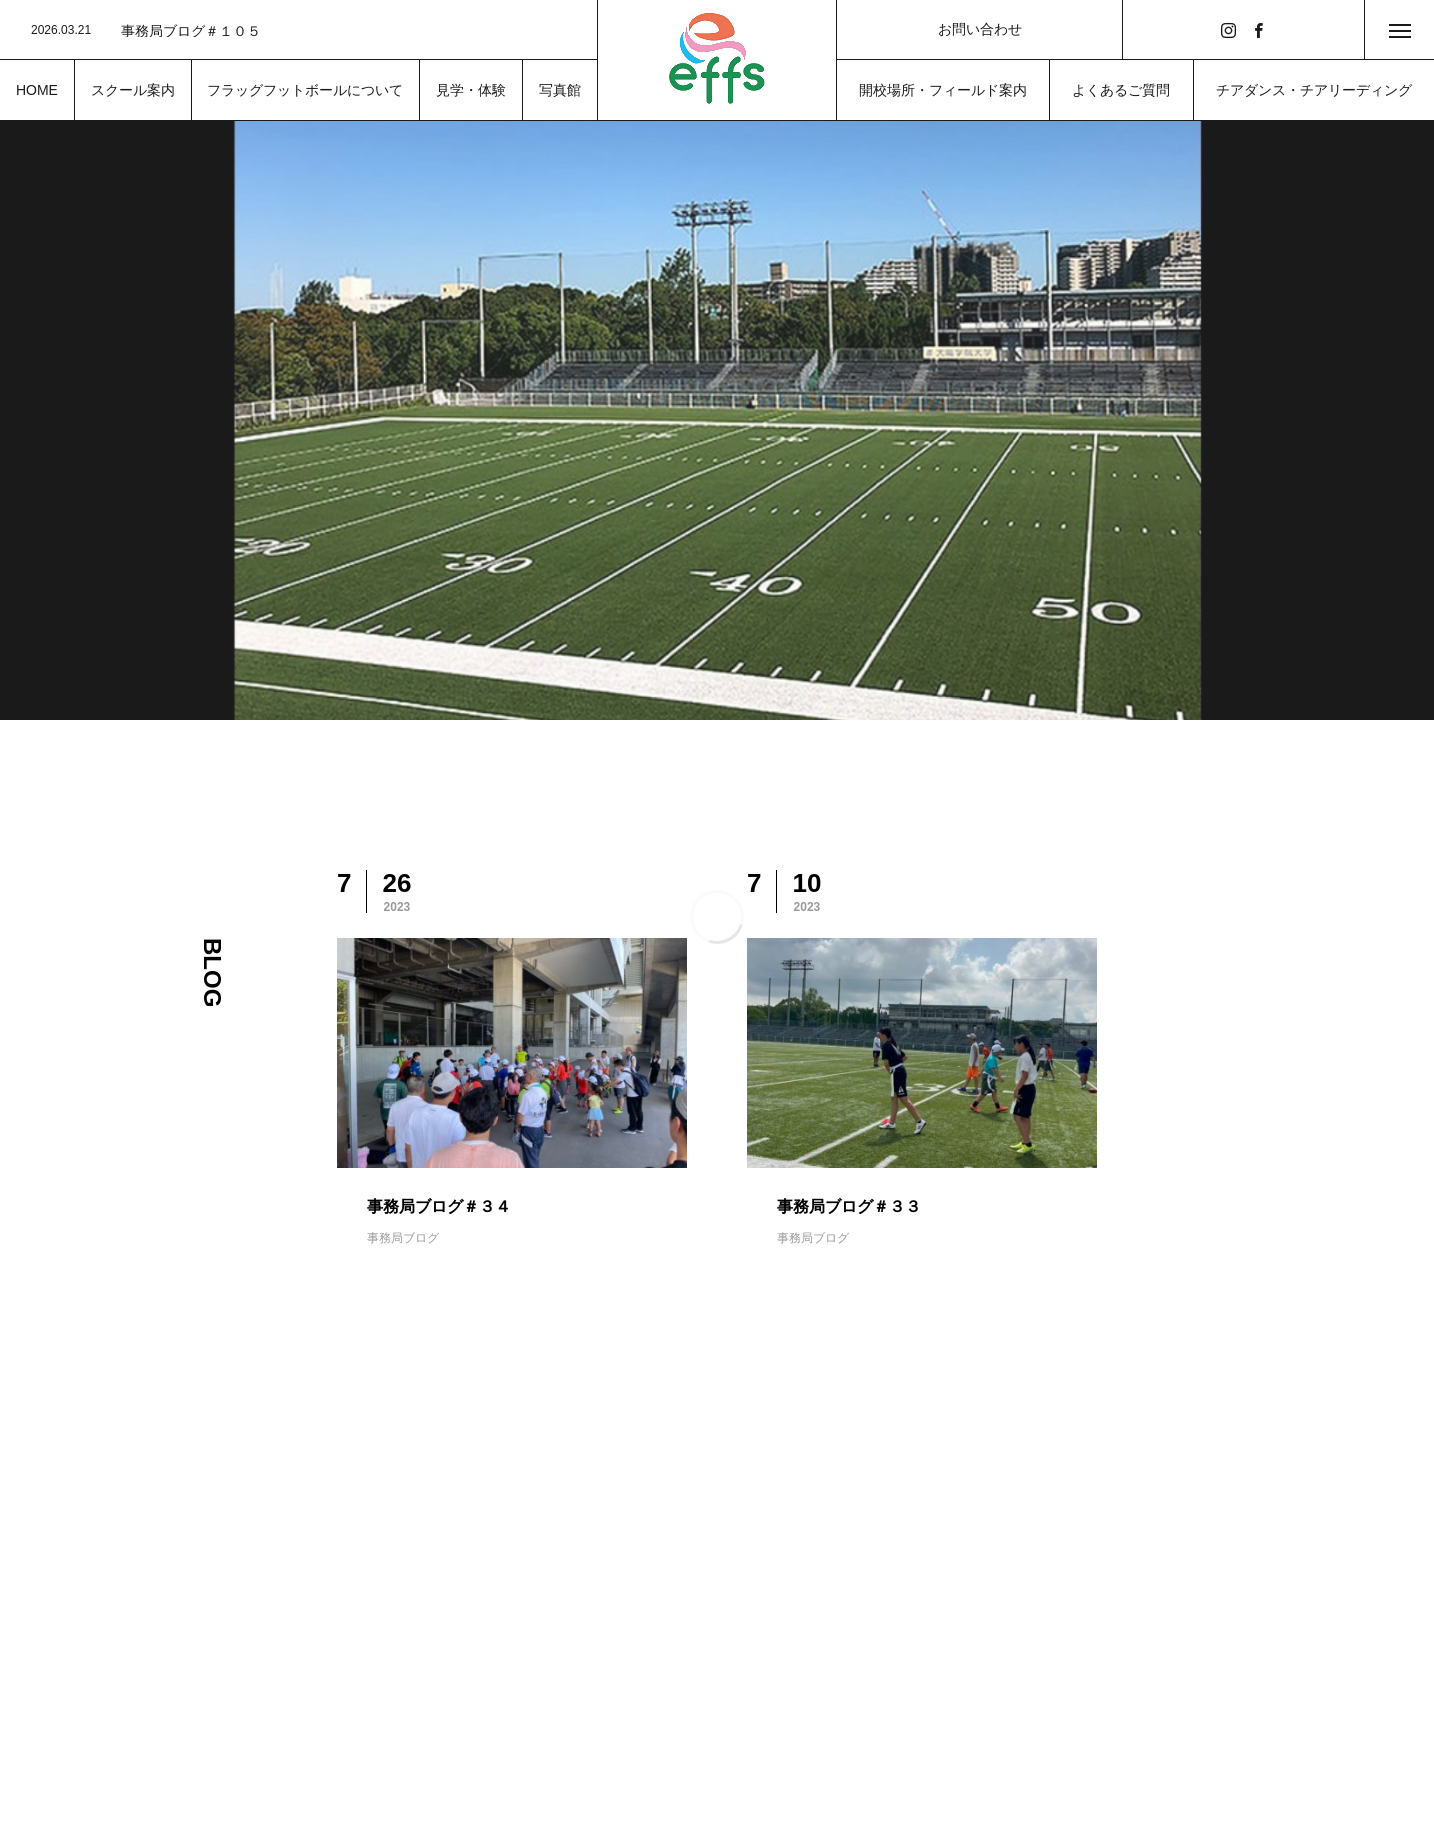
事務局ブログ (403, 1238)
